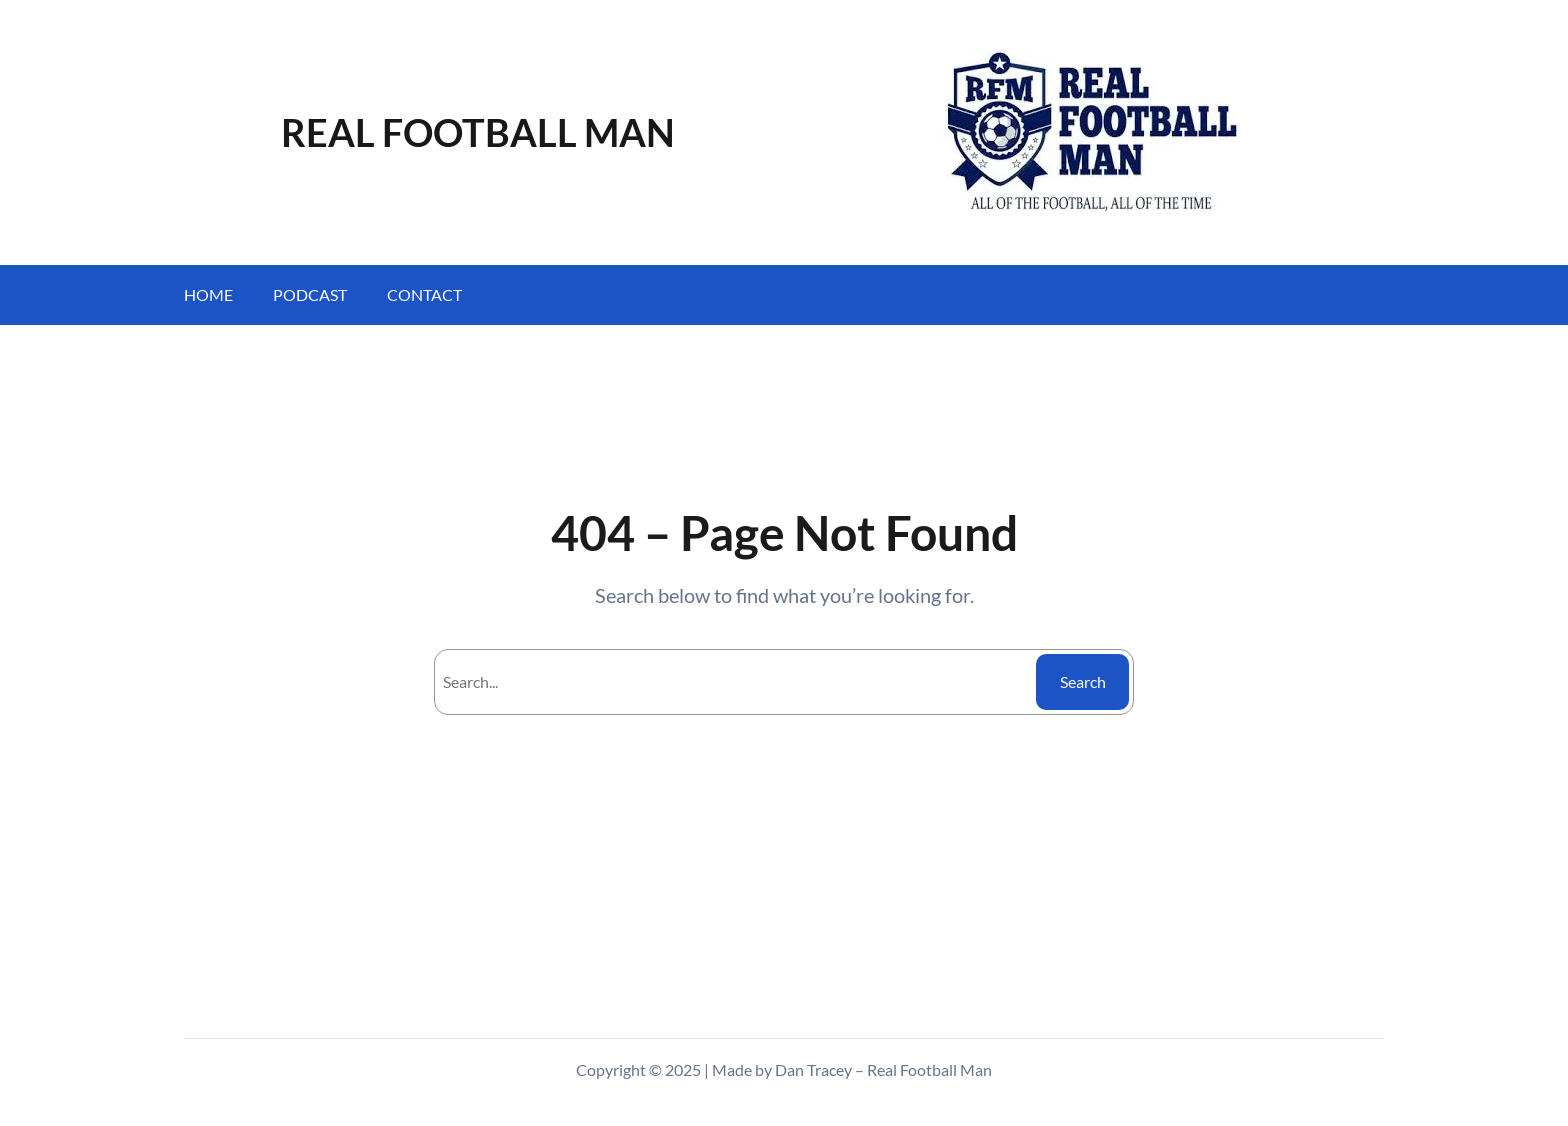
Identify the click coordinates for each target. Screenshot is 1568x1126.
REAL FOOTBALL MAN (478, 132)
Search (1083, 681)
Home (208, 294)
